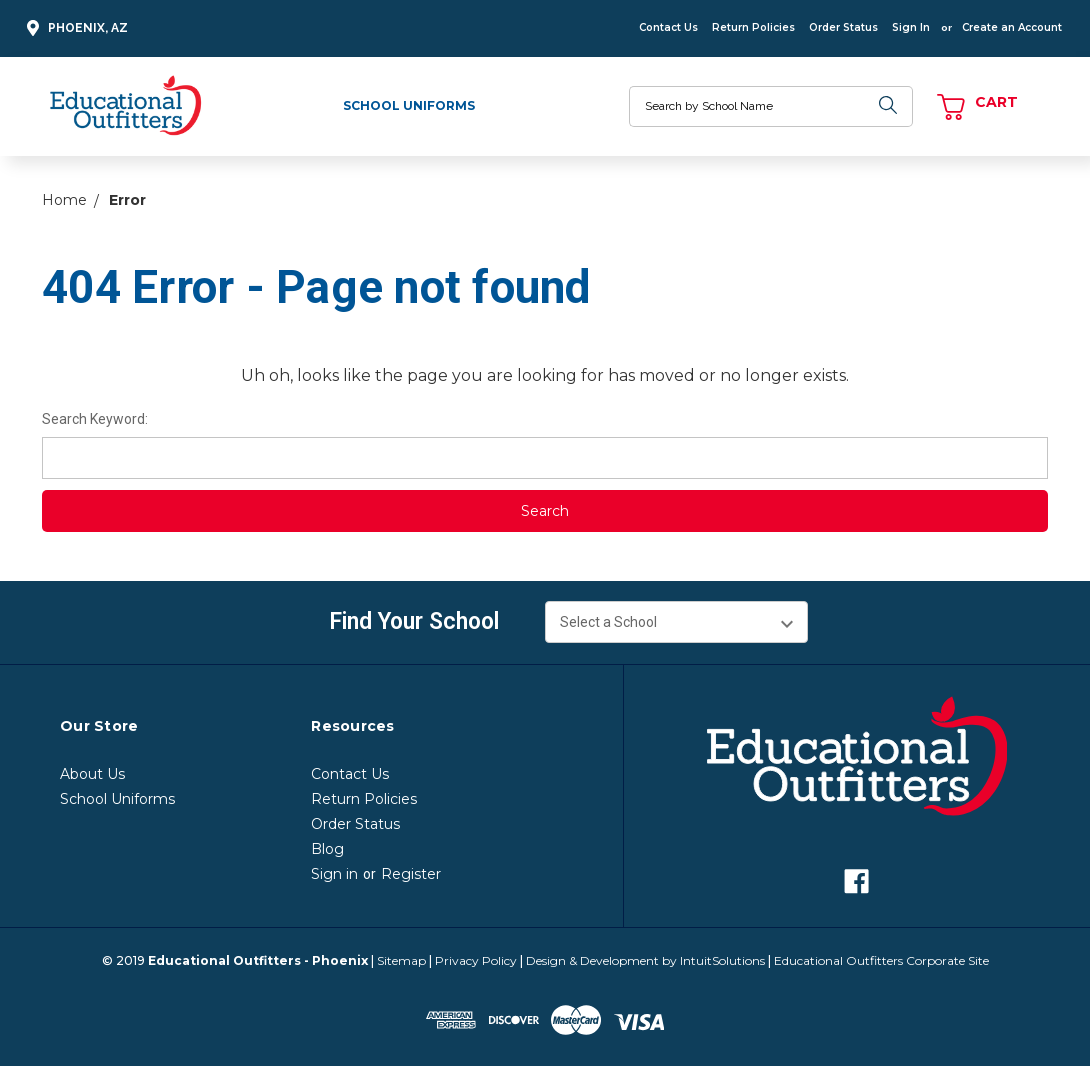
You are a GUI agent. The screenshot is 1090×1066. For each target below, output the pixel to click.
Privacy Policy (476, 960)
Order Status (843, 27)
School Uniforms (409, 105)
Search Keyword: (95, 419)
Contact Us (668, 27)
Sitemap (401, 960)
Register (411, 874)
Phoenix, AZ (74, 28)
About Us (92, 774)
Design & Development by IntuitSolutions (645, 960)
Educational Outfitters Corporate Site (881, 960)
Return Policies (753, 27)
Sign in (334, 874)
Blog (327, 849)
